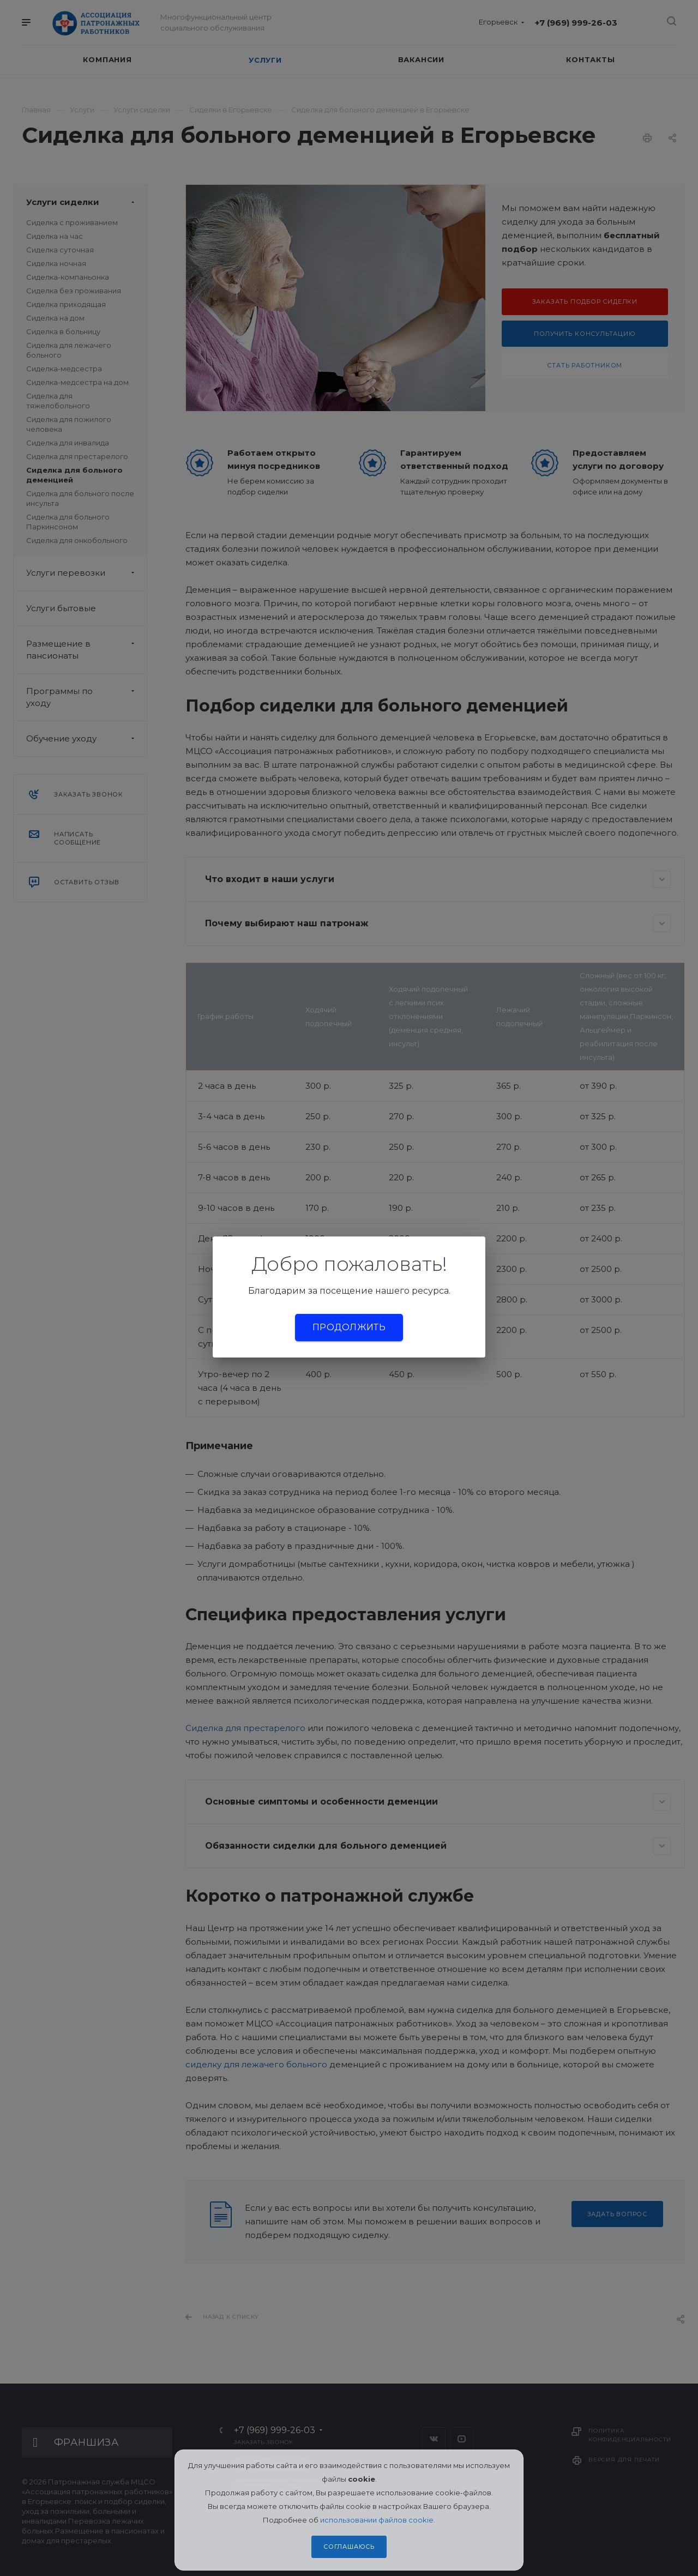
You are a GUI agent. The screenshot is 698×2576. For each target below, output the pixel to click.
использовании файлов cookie (377, 2519)
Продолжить (349, 1327)
